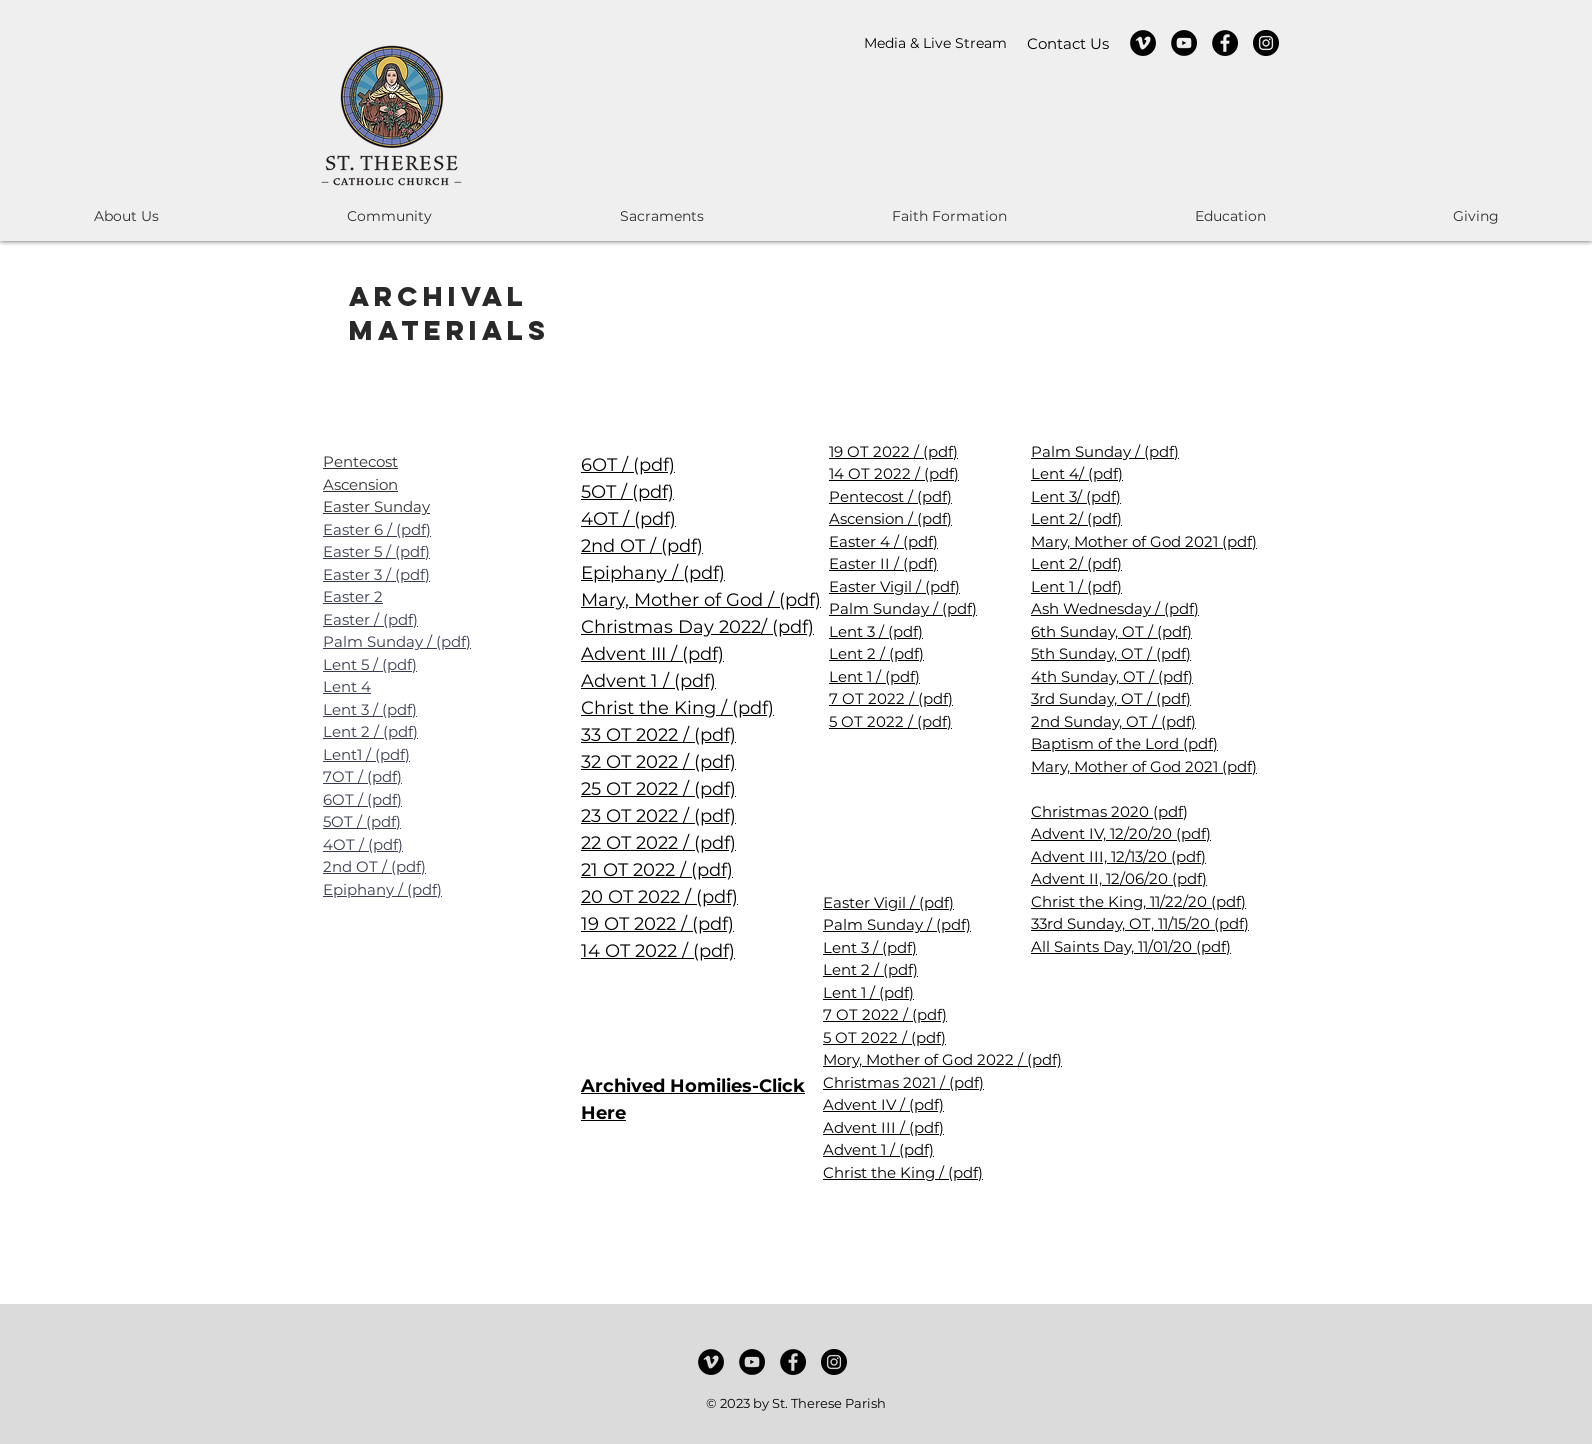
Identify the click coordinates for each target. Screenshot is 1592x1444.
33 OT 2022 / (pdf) (658, 735)
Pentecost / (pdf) (890, 496)
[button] (126, 216)
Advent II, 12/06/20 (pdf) (1119, 878)
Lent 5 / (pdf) (370, 664)
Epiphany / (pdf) (382, 889)
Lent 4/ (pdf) (1077, 473)
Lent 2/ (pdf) (1076, 518)
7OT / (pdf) (362, 776)
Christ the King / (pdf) (677, 708)
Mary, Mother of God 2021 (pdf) (1144, 541)
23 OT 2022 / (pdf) (658, 816)
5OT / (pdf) (362, 821)
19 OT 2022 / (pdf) (657, 924)
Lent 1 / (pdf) (874, 676)
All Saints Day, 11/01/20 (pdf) (1131, 946)
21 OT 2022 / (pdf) (657, 870)
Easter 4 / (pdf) (883, 541)
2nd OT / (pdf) (374, 866)
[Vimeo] (1143, 43)
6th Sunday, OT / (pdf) (1111, 631)
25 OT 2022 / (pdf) (658, 789)
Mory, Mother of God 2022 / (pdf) (942, 1059)
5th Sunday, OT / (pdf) (1111, 653)
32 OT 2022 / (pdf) (658, 762)
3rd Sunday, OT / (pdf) (1111, 698)
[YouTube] (1184, 43)
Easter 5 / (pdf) (376, 551)
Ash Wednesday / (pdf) (1115, 608)
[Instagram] (1266, 43)
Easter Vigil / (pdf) (894, 586)
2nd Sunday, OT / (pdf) (1113, 721)
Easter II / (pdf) (883, 563)
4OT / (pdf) (363, 844)
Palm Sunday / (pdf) (397, 641)
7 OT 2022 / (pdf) (891, 698)
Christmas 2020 (1092, 811)
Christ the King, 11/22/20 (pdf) (1138, 901)
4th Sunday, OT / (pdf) (1112, 676)
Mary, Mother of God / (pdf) (701, 600)
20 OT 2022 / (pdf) (659, 897)
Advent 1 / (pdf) (648, 681)
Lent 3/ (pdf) (1076, 496)
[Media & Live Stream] (935, 43)
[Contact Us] (1067, 43)
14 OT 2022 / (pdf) (658, 951)
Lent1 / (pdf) (366, 754)
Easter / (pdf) (370, 619)
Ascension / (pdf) (890, 518)
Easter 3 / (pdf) (376, 574)
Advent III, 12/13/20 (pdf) (1118, 856)
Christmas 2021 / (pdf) (903, 1082)
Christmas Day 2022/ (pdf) (697, 627)
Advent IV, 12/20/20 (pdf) (1121, 833)
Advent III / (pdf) (652, 654)
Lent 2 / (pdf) (370, 731)
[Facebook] (1225, 43)
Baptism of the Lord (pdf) (1124, 743)
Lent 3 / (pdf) (370, 709)
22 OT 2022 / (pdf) (658, 843)
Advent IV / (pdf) (883, 1104)
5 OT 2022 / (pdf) (890, 721)
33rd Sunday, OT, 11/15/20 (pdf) (1140, 923)
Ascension (360, 484)
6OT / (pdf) (362, 799)
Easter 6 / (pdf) (377, 529)
